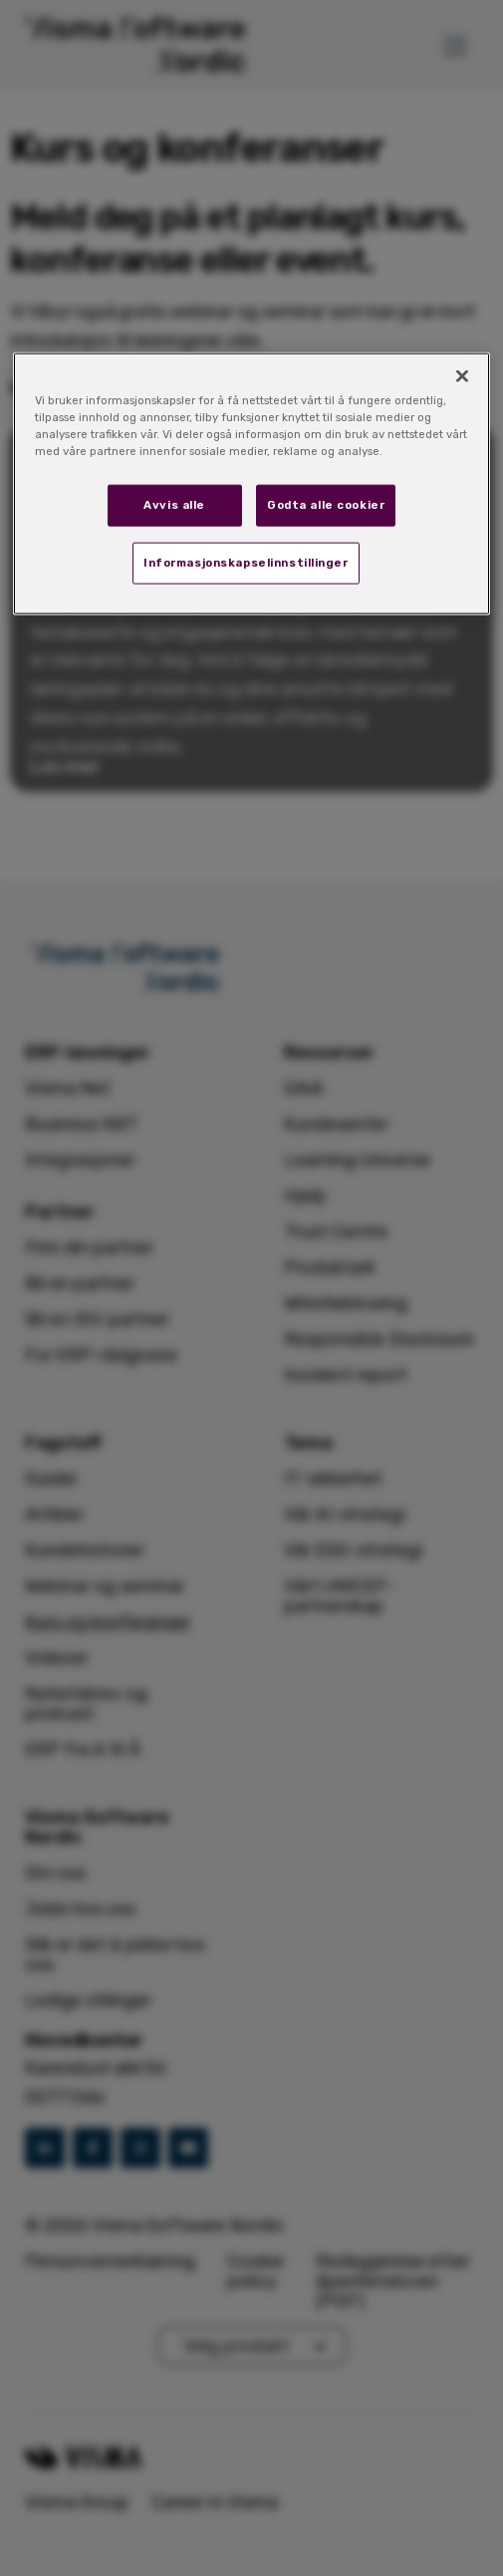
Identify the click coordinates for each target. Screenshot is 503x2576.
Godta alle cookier (325, 505)
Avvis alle (174, 505)
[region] (252, 483)
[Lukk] (462, 376)
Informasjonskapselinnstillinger (246, 563)
